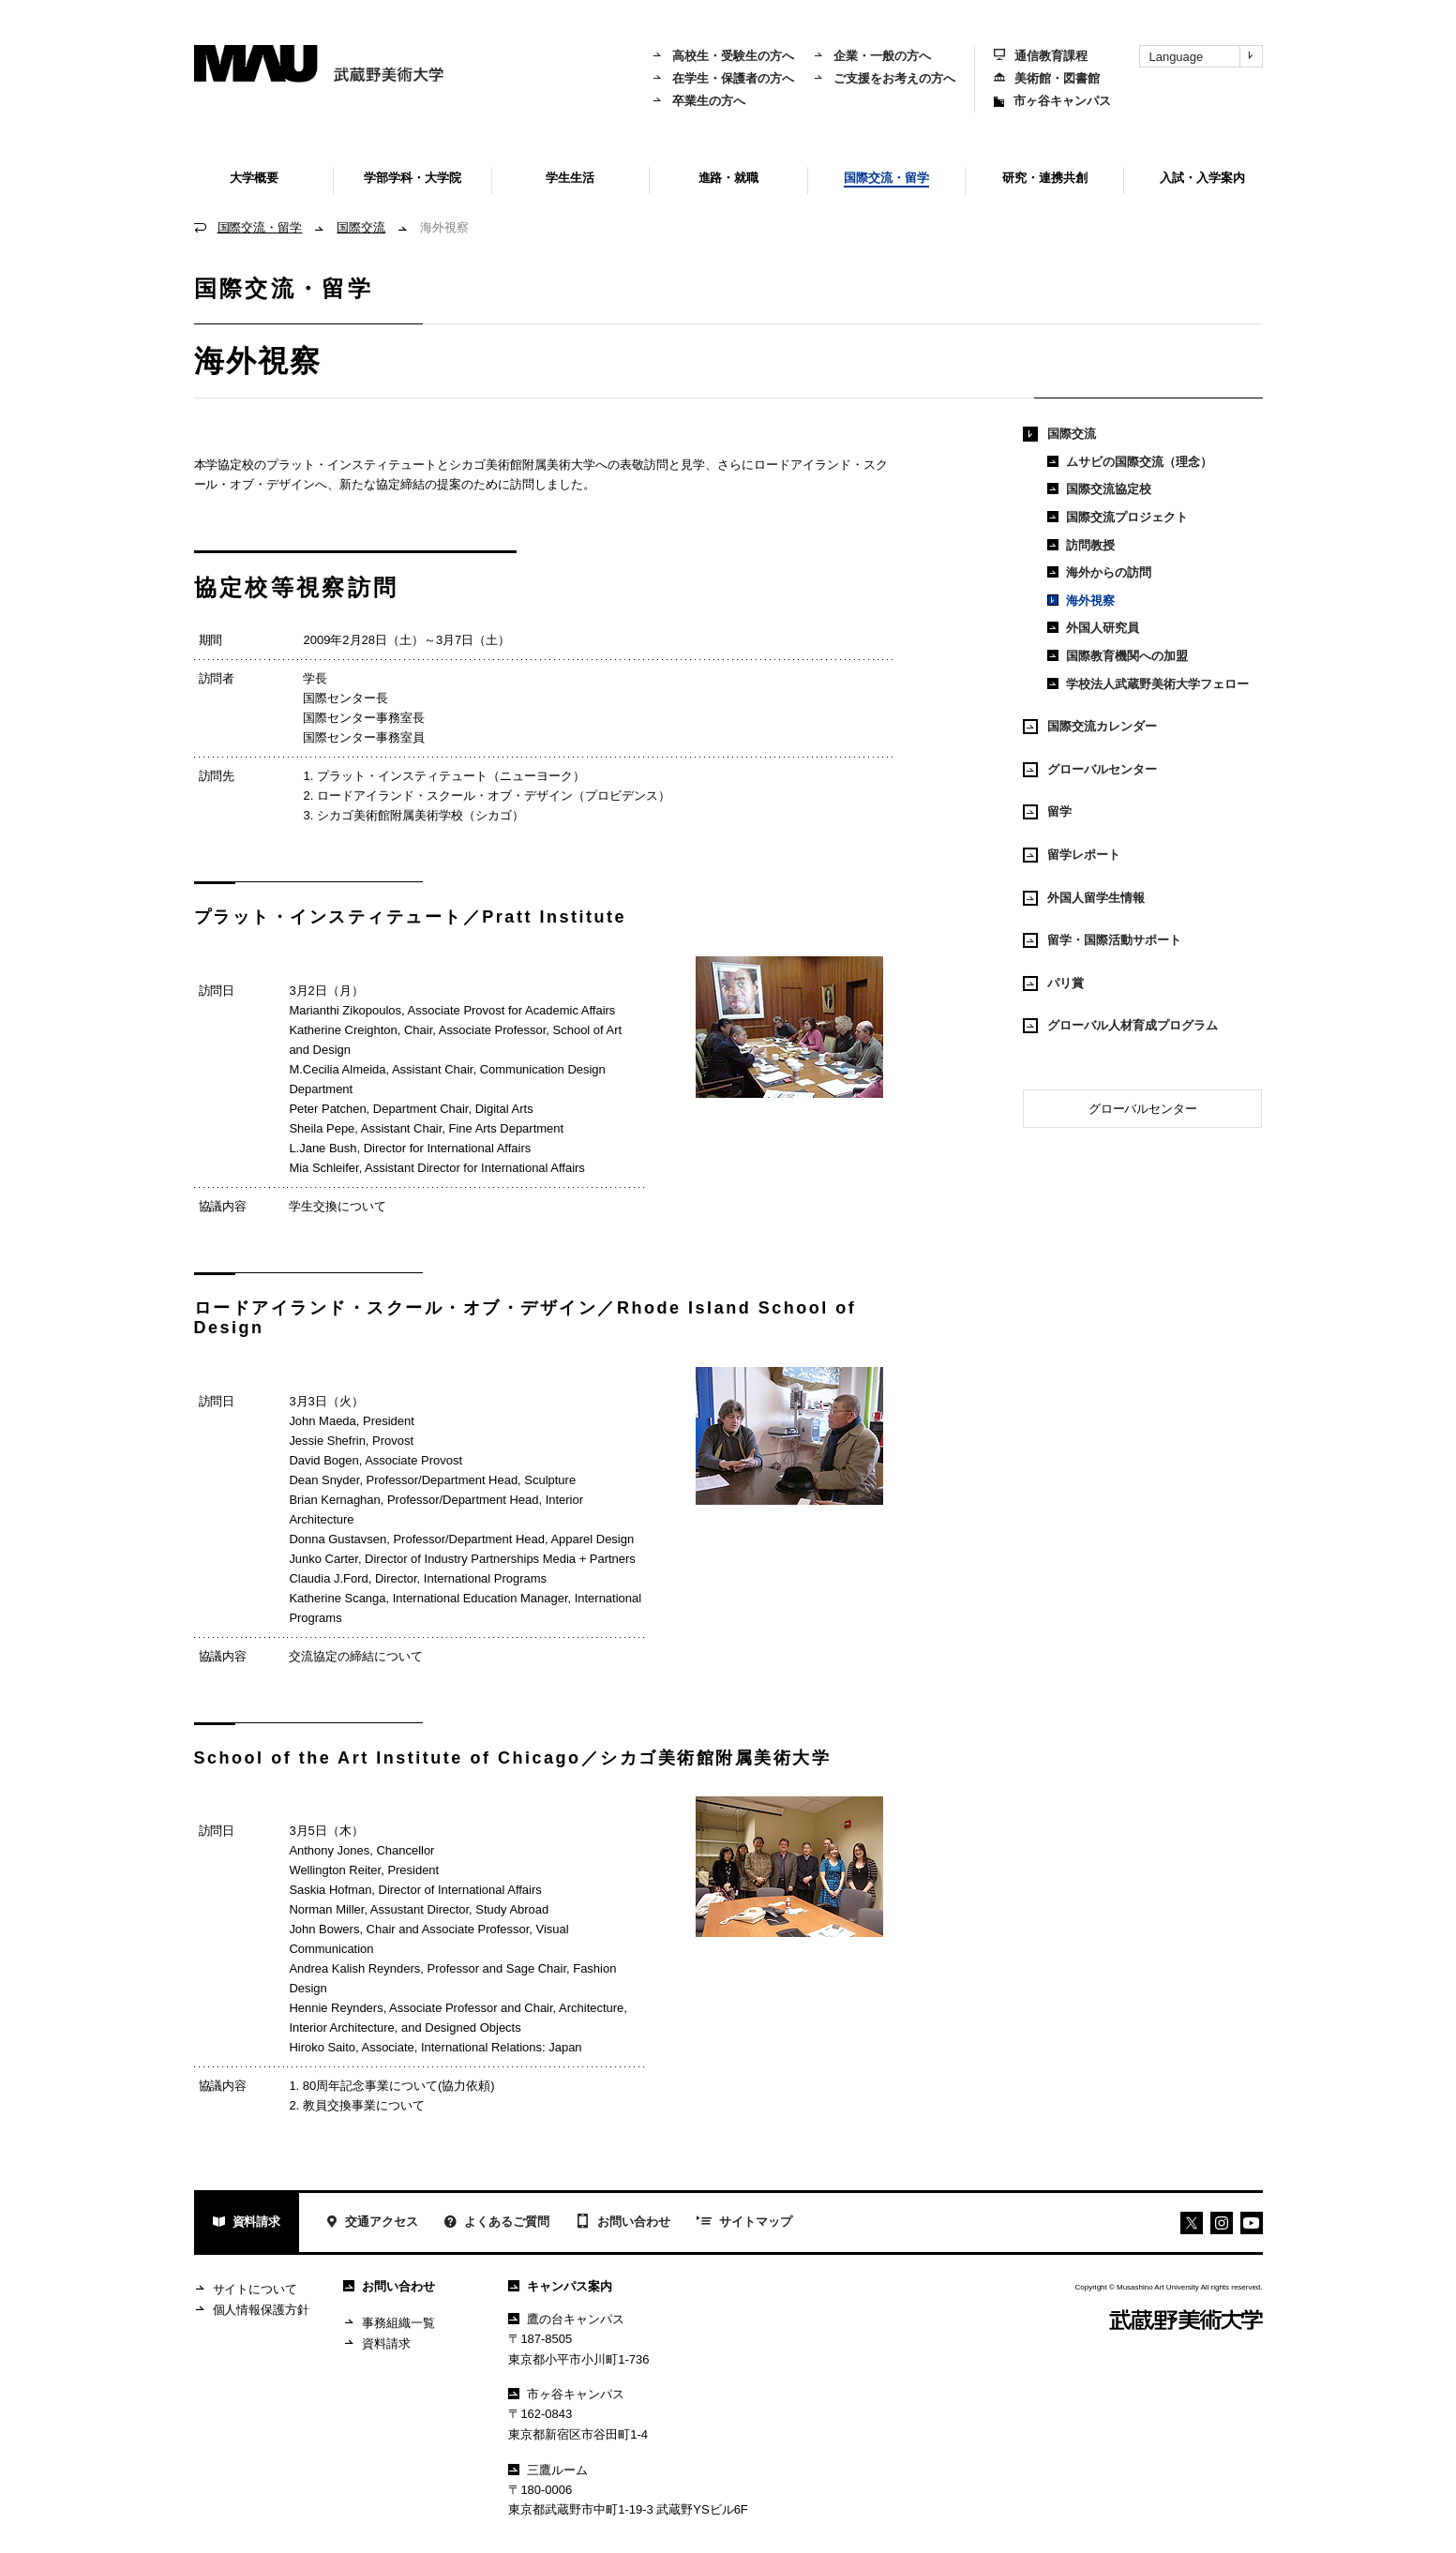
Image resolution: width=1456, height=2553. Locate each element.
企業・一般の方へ (872, 56)
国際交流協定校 (1099, 489)
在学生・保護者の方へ (723, 78)
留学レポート (1071, 855)
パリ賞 (1053, 983)
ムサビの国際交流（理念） (1129, 462)
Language (1205, 56)
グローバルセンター (1090, 769)
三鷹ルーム (548, 2470)
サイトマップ (744, 2223)
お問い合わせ (623, 2223)
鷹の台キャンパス (566, 2319)
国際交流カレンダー (1090, 726)
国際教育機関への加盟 (1117, 656)
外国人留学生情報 (1084, 898)
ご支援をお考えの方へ (884, 78)
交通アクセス (371, 2223)
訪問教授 (1081, 545)
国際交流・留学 (260, 227)
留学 (1047, 811)
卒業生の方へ (698, 101)
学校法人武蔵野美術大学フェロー (1148, 684)
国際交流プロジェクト (1117, 517)
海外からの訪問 (1099, 572)
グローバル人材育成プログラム (1120, 1025)
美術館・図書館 (1047, 78)
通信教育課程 (1041, 56)
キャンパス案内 (560, 2286)
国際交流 (361, 227)
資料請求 (247, 2223)
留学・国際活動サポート (1102, 940)
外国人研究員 (1093, 628)
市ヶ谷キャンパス (1052, 101)
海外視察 (1081, 600)
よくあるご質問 (496, 2223)
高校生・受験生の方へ (723, 56)
